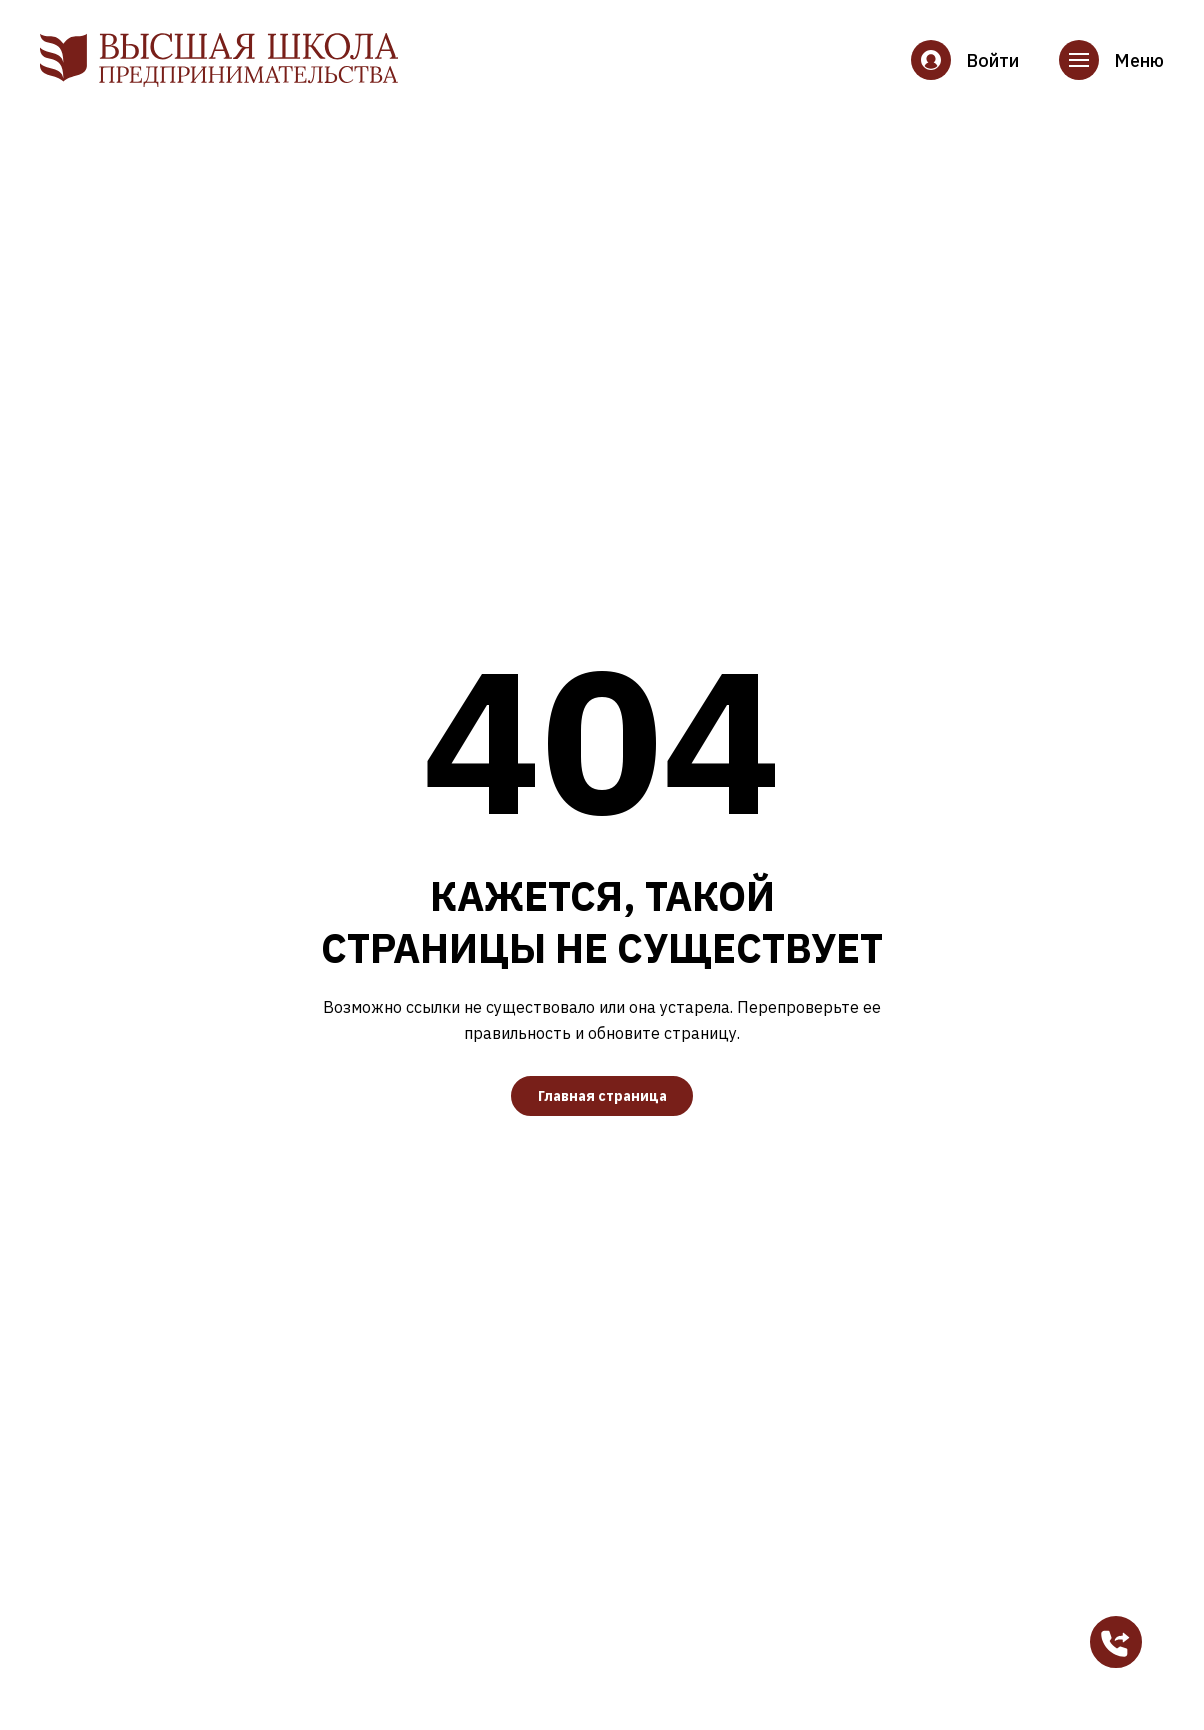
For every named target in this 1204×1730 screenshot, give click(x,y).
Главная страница (602, 1096)
